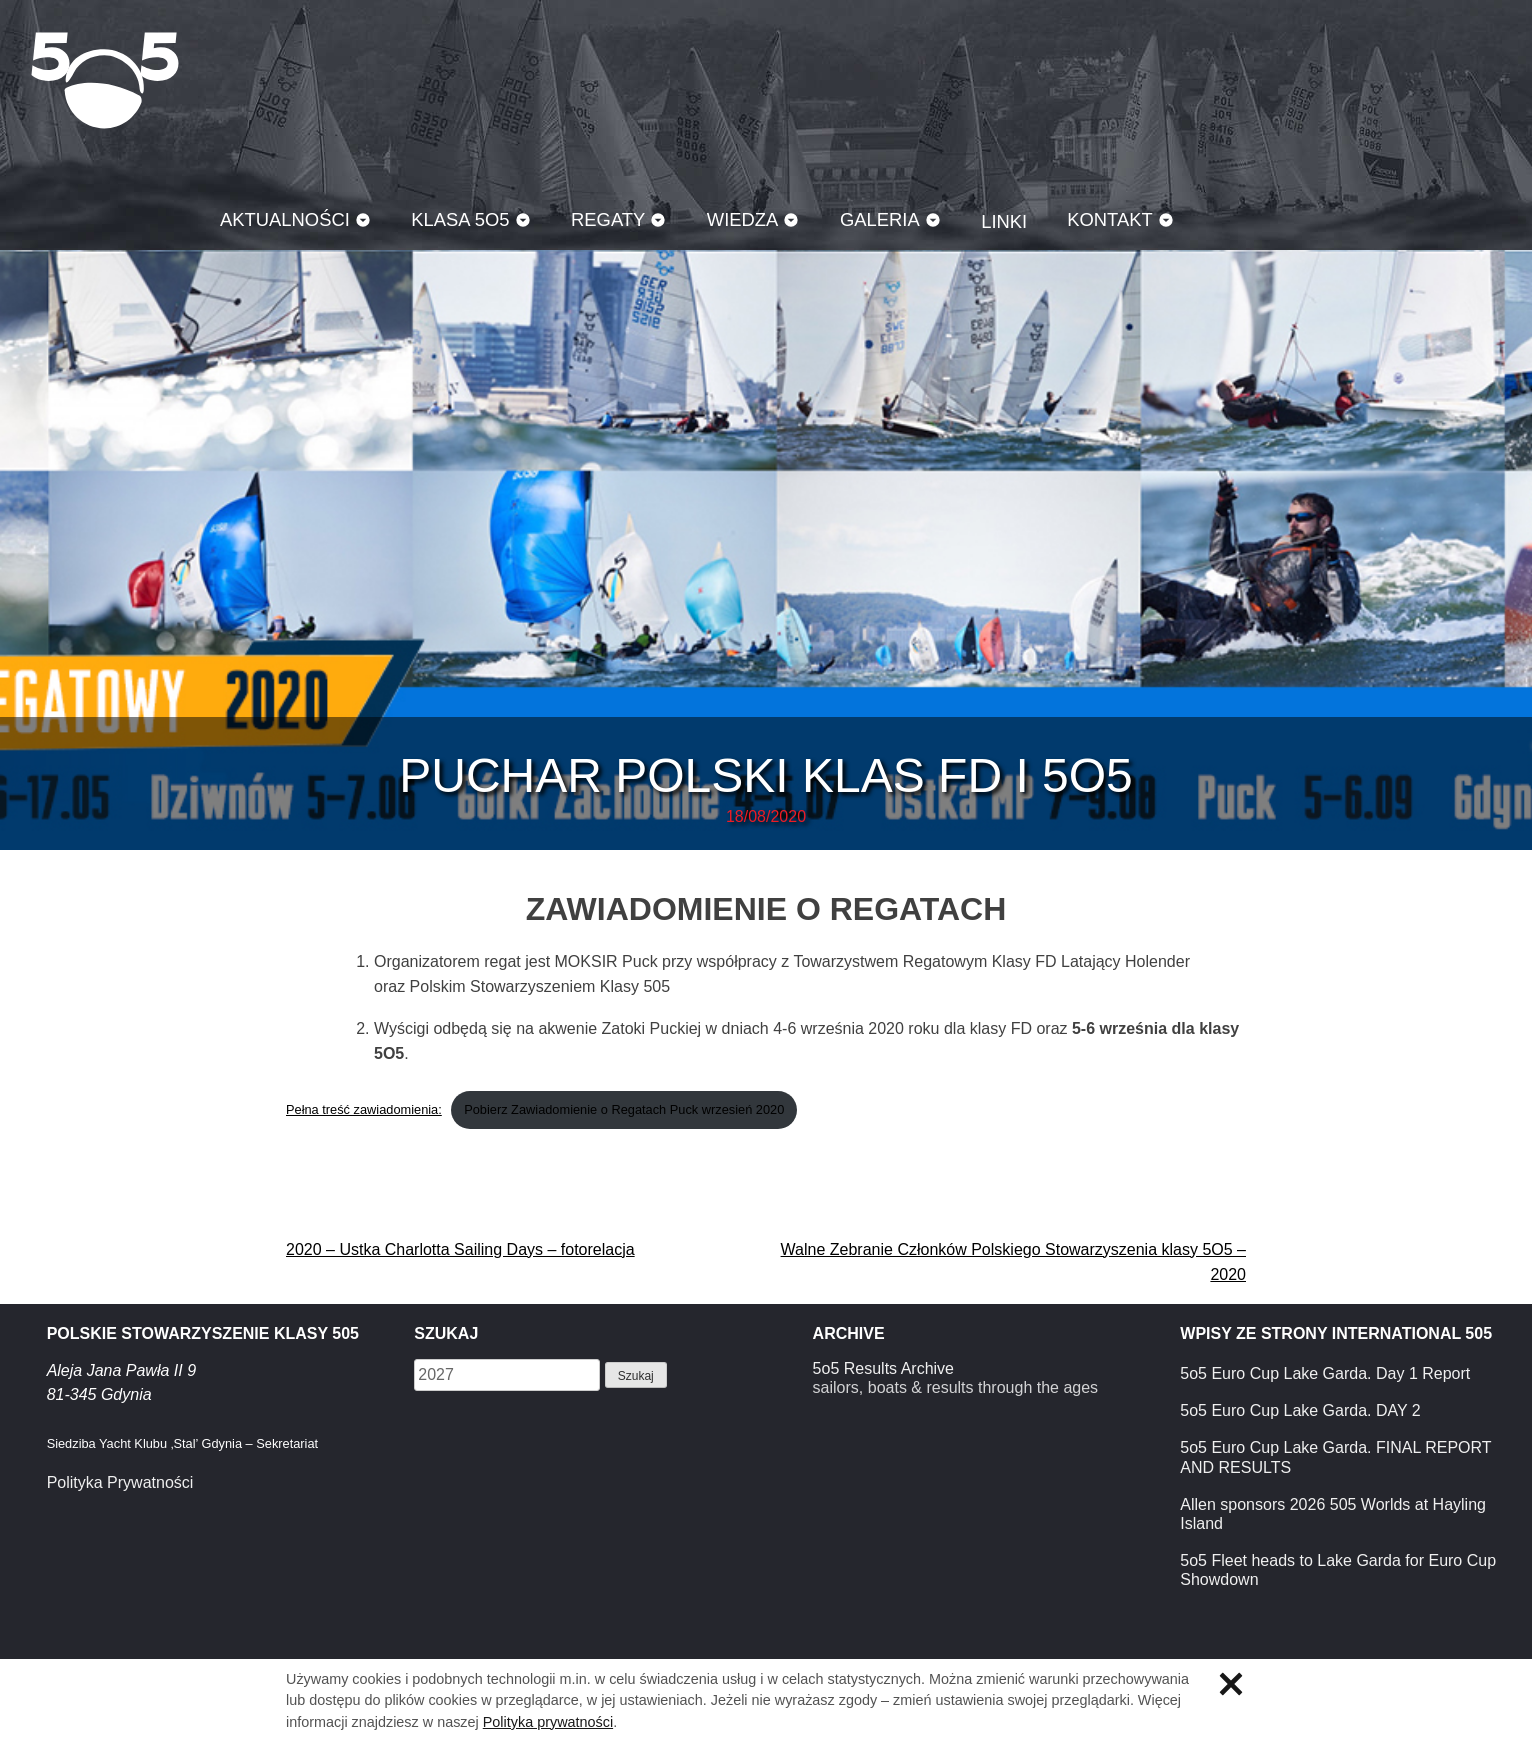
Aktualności (285, 219)
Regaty (608, 219)
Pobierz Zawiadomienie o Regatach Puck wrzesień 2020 (624, 1109)
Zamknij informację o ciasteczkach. (1231, 1684)
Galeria (880, 219)
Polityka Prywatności (120, 1482)
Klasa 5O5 (105, 80)
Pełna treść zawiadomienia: (364, 1109)
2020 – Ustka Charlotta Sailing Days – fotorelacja (460, 1249)
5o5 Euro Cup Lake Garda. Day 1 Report (1325, 1373)
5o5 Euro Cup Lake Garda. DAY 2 (1300, 1410)
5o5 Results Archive (883, 1368)
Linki (1004, 221)
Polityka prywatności (548, 1722)
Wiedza (743, 219)
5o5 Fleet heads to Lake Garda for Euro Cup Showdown (1338, 1570)
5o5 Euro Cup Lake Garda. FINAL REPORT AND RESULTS (1335, 1457)
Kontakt (1110, 219)
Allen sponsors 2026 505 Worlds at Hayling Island (1333, 1514)
